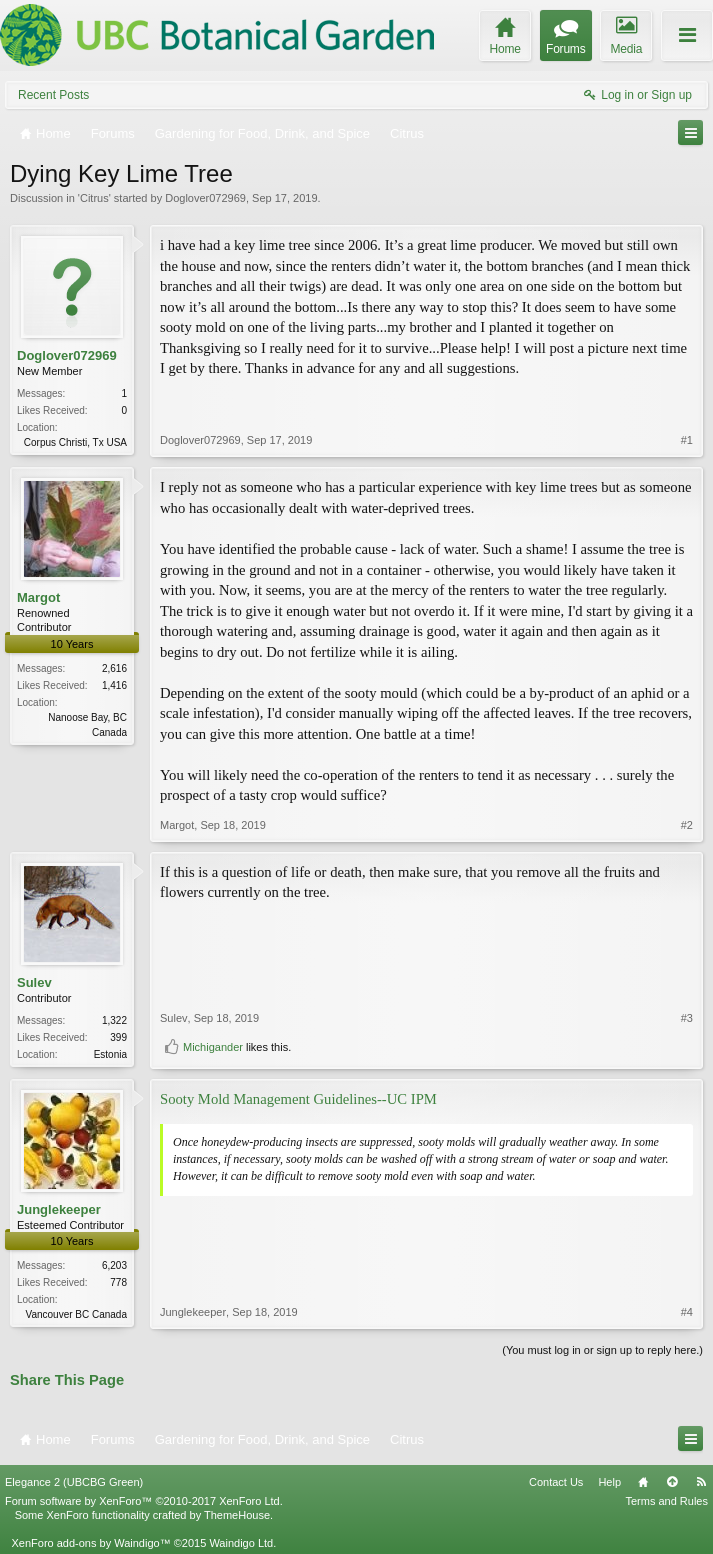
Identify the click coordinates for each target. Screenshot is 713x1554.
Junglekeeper (59, 1209)
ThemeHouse (237, 1515)
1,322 (114, 1020)
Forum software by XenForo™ (144, 1501)
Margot (38, 597)
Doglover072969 (205, 198)
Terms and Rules (666, 1501)
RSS (701, 1482)
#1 (687, 440)
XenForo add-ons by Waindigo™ (90, 1543)
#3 (687, 1018)
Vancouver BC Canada (76, 1314)
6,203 (114, 1265)
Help (609, 1482)
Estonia (110, 1054)
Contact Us (556, 1482)
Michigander (213, 1047)
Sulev (34, 982)
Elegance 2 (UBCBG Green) (74, 1482)
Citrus (94, 198)
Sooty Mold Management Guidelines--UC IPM (298, 1099)
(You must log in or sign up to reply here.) (602, 1350)
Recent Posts (53, 95)
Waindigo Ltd (241, 1543)
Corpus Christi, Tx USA (75, 442)
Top (672, 1482)
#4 (687, 1312)
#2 (687, 825)
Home (643, 1482)
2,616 (114, 668)
